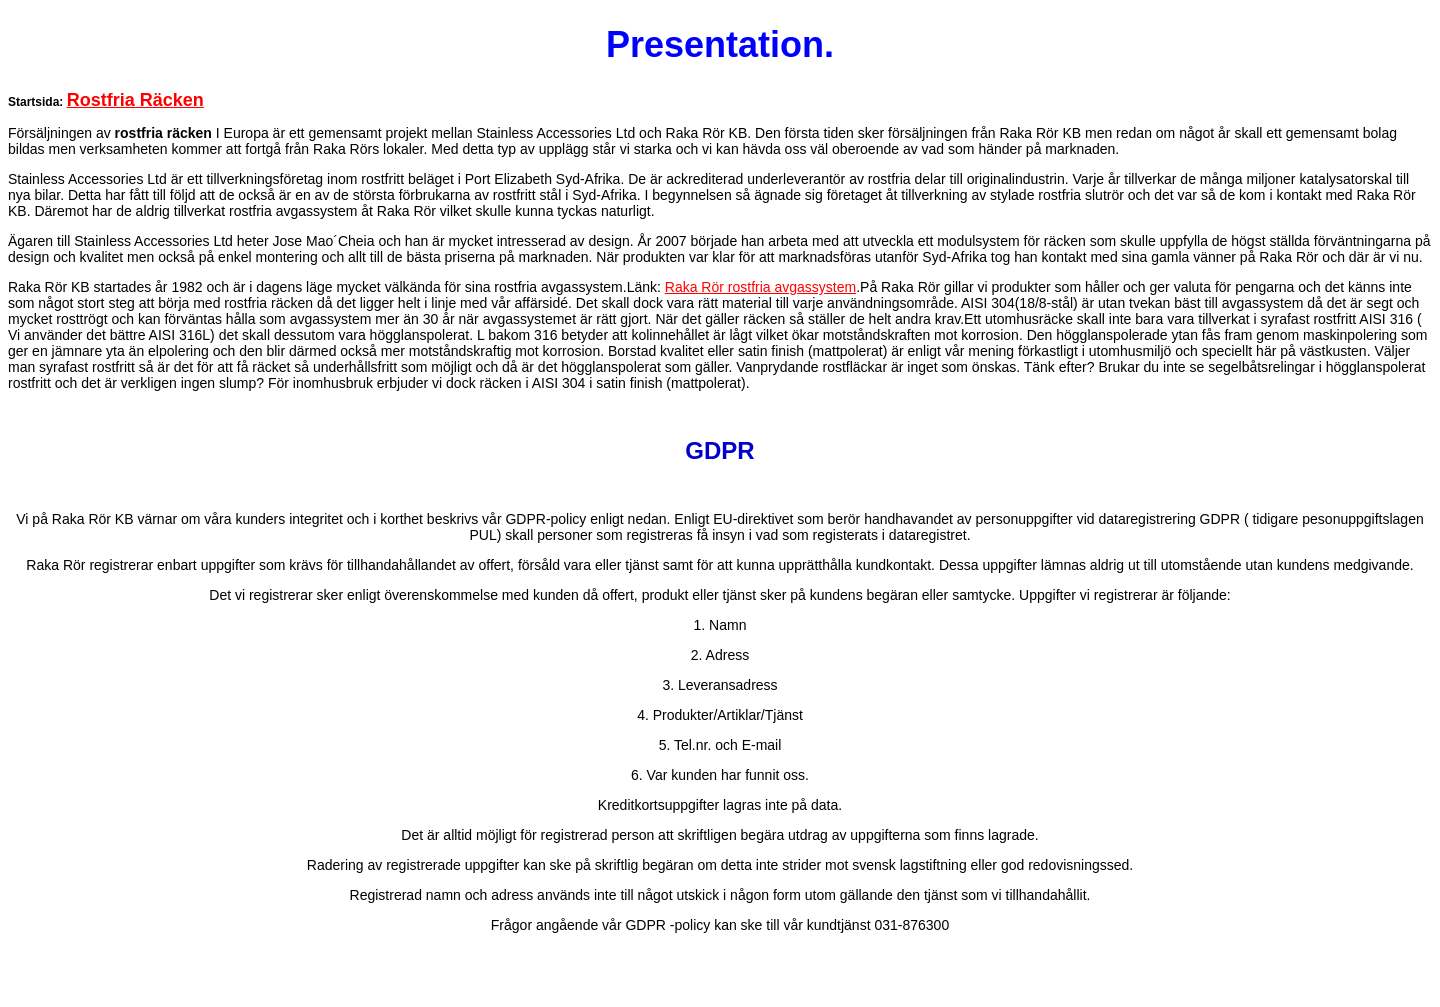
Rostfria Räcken (135, 100)
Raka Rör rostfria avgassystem (760, 287)
